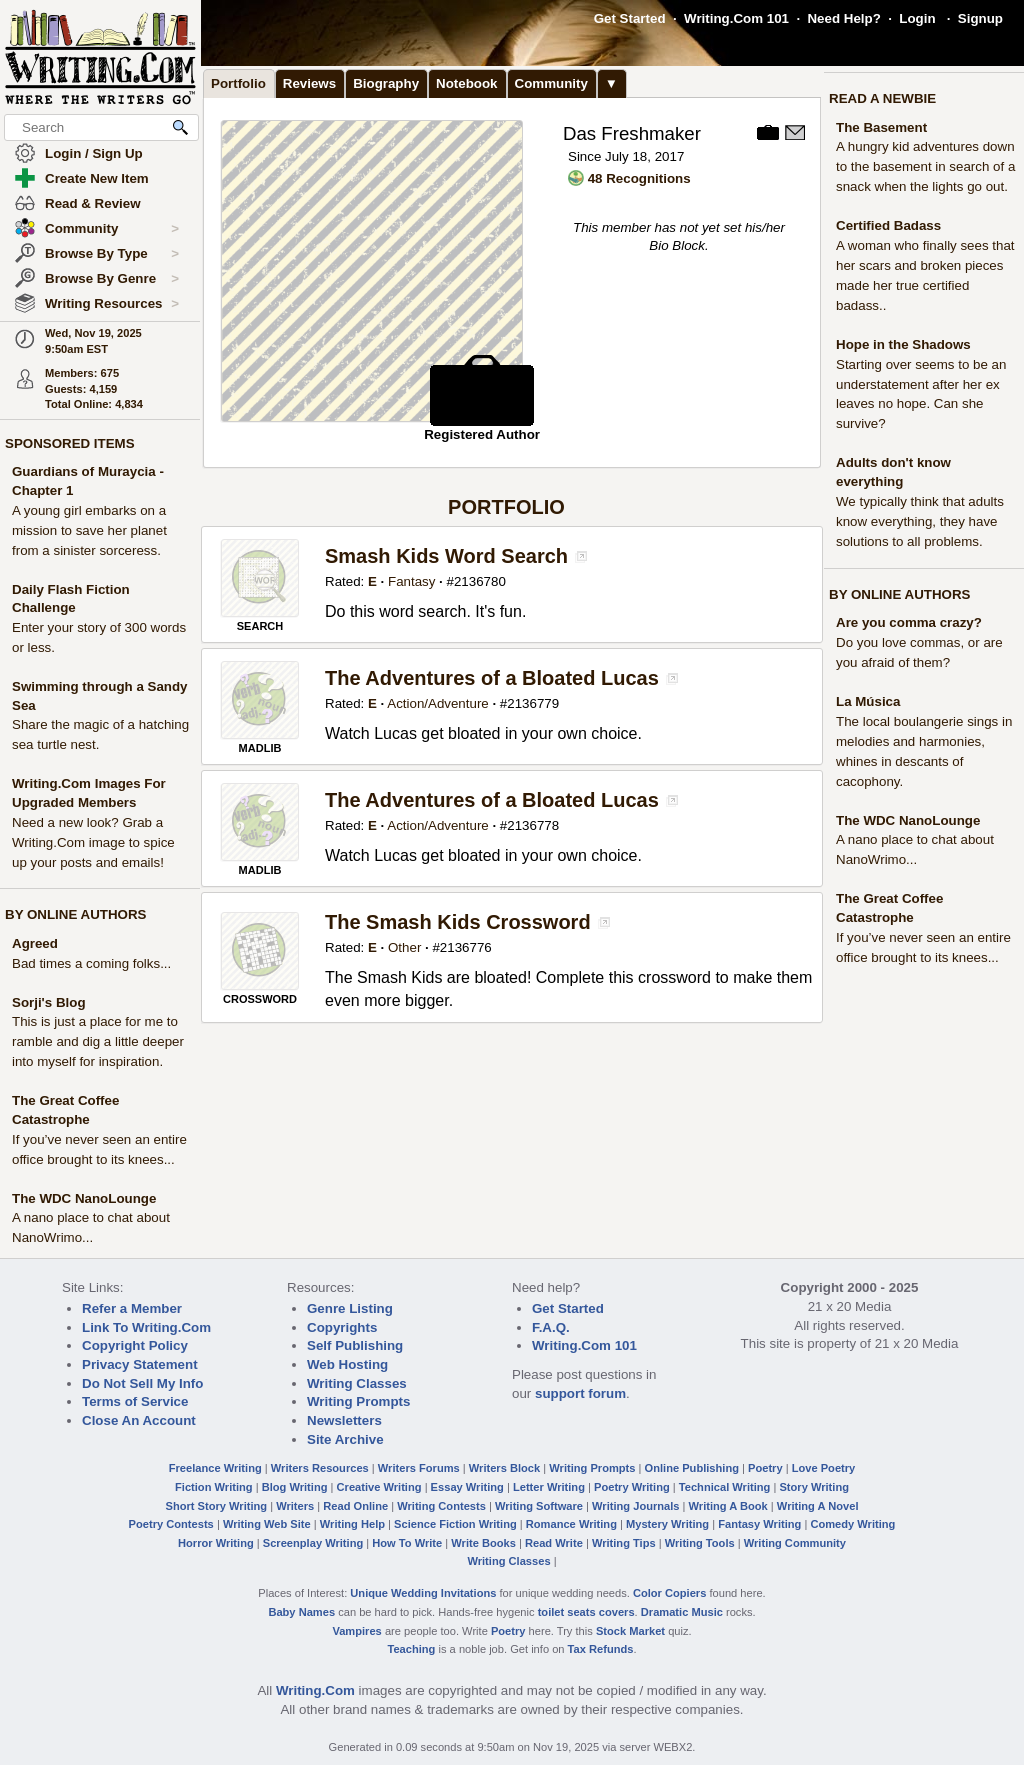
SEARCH (260, 626)
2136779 (533, 703)
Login (917, 18)
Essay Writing (467, 1487)
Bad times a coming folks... (91, 963)
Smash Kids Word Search (446, 556)
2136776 (466, 947)
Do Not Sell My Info (142, 1383)
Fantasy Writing (759, 1524)
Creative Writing (379, 1487)
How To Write (407, 1543)
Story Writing (814, 1487)
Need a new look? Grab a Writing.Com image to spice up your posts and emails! (93, 842)
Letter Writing (549, 1487)
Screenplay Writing (313, 1543)
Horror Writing (216, 1543)
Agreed (35, 943)
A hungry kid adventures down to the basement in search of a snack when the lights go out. (925, 166)
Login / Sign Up (94, 153)
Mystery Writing (667, 1524)
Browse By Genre (112, 279)
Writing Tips (624, 1543)
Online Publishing (692, 1468)
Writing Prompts (358, 1401)
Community (112, 229)
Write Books (483, 1543)
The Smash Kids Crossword (458, 922)
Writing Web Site (267, 1524)
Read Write (554, 1543)
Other (404, 947)
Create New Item (97, 178)
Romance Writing (571, 1524)
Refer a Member (132, 1308)
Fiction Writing (214, 1487)
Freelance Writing (215, 1468)
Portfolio (238, 83)
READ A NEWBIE (882, 98)
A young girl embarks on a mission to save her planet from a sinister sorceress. (89, 530)
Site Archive (345, 1439)
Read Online (355, 1506)
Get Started (630, 18)
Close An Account (139, 1420)
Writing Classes (357, 1383)
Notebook (466, 83)
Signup (980, 18)
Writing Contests (441, 1506)
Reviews (309, 83)
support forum (580, 1393)
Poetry (765, 1468)
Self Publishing (355, 1345)
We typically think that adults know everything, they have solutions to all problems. (920, 521)
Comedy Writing (852, 1524)
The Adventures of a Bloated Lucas (492, 678)
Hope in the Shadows (903, 344)
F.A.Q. (551, 1327)
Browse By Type (112, 254)
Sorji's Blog (49, 1002)
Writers (295, 1506)
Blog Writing (295, 1487)
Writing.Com (315, 1690)
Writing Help (352, 1524)
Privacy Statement (140, 1364)
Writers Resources (320, 1468)
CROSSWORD (260, 999)
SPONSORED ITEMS (70, 443)
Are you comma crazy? (909, 622)
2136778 (533, 825)
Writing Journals (635, 1506)
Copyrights (342, 1327)
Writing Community (795, 1543)
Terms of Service (135, 1401)
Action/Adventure (438, 703)
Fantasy (411, 581)
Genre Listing (350, 1308)
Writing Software (539, 1506)
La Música (868, 701)
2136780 (480, 581)
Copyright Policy (135, 1345)
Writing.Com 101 (736, 18)
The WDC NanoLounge (84, 1198)
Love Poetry (824, 1468)
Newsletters (344, 1420)
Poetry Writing (632, 1487)
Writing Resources (112, 304)
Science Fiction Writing (455, 1524)
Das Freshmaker (632, 133)
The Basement (881, 127)
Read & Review (93, 203)
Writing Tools (700, 1543)
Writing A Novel (818, 1506)
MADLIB (260, 748)
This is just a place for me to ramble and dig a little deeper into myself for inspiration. (98, 1041)
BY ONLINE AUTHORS (75, 914)
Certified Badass (888, 225)
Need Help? (843, 18)
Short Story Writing (216, 1506)
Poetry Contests (171, 1524)
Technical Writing (725, 1487)
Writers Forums (419, 1468)
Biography (386, 83)
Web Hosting (347, 1364)
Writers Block (504, 1468)
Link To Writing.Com (146, 1327)
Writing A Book (728, 1506)
